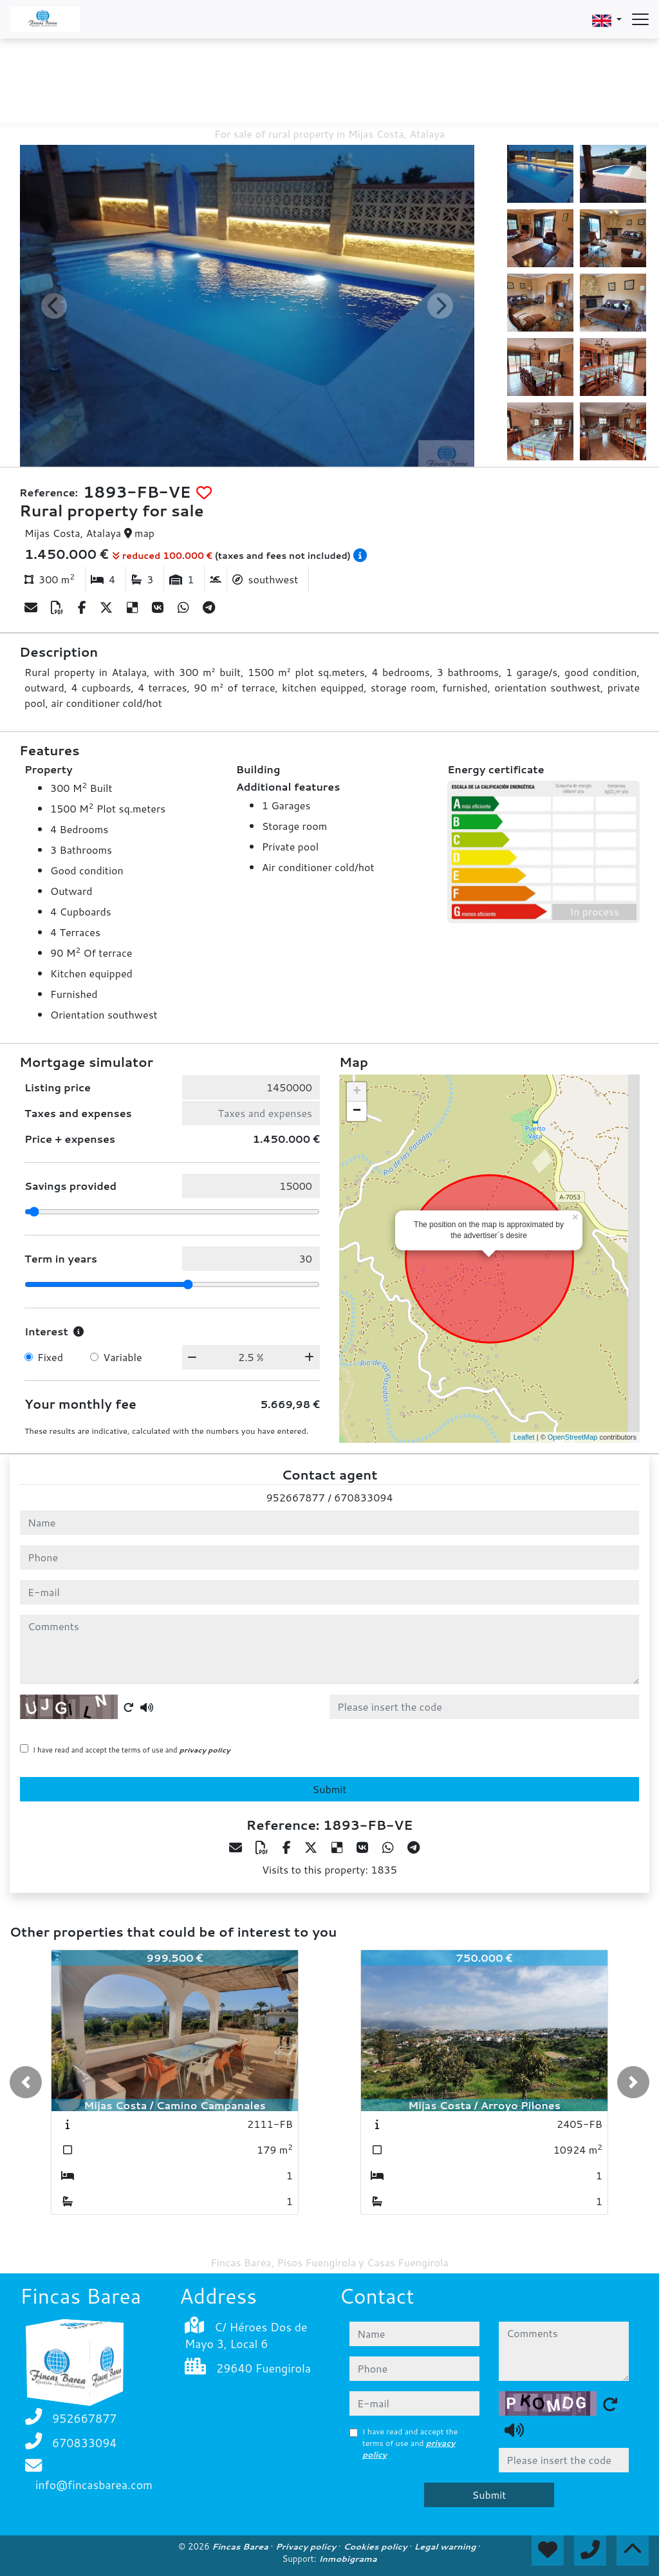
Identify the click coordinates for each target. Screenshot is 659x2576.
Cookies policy (376, 2546)
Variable (122, 1356)
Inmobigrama (347, 2558)
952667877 (295, 1497)
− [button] (357, 1111)
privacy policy (205, 1750)
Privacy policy (307, 2546)
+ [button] (357, 1092)
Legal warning (446, 2546)
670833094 (363, 1497)
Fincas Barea (241, 2546)
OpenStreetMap (573, 1437)
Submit (330, 1789)
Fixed (50, 1356)
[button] (26, 2082)
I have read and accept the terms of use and (131, 1750)
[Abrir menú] (640, 19)
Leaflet (524, 1437)
